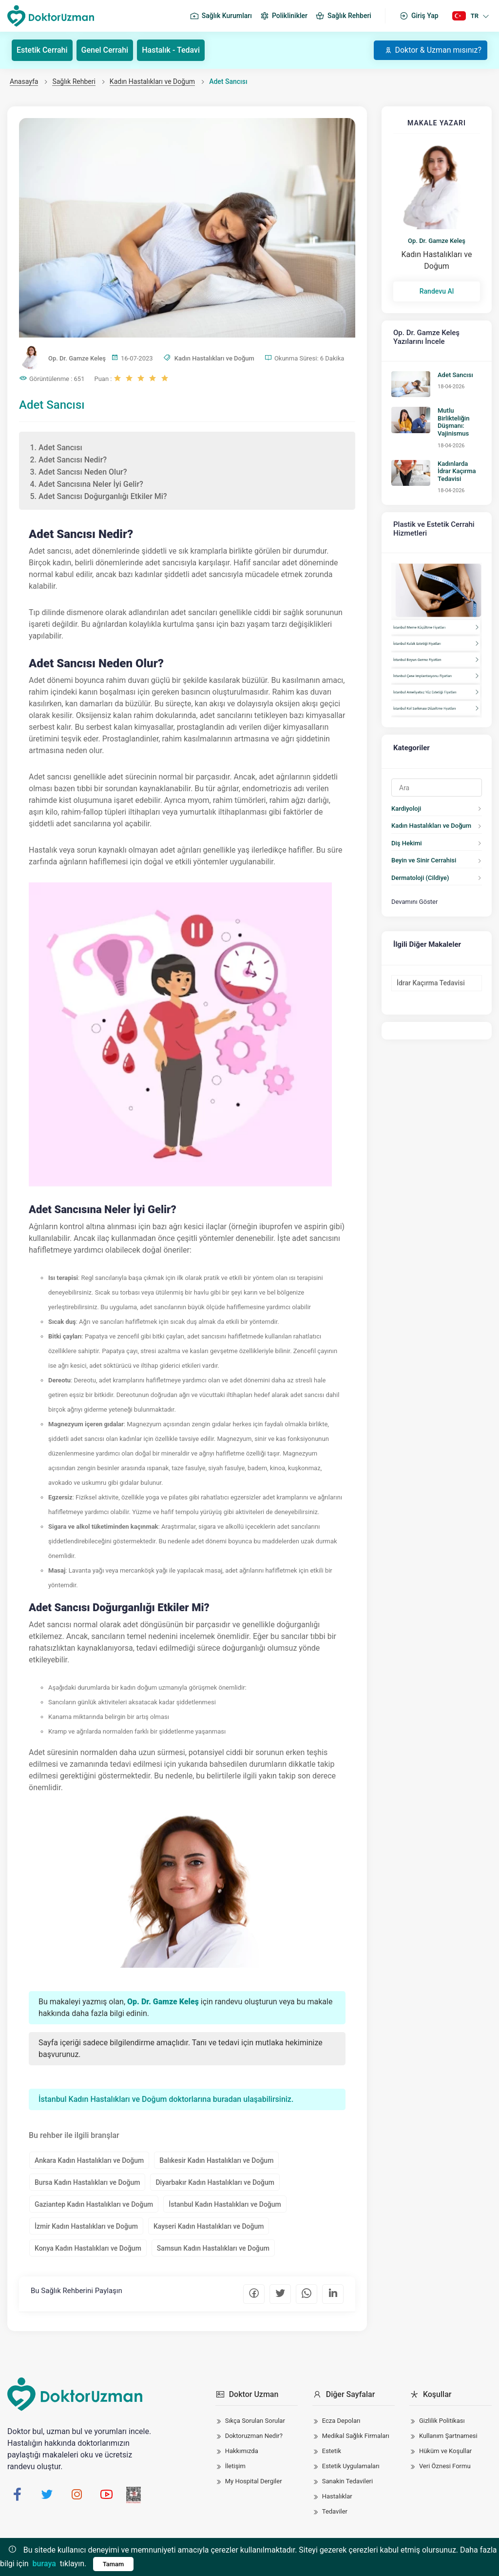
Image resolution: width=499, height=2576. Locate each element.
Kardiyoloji (406, 808)
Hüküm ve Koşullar (445, 2451)
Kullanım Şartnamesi (448, 2435)
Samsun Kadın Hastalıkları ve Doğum (213, 2248)
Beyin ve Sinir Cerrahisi (423, 860)
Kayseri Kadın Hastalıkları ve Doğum (209, 2226)
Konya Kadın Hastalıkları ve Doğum (88, 2248)
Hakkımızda (241, 2451)
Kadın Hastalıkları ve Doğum (152, 81)
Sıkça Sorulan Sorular (255, 2420)
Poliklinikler (283, 16)
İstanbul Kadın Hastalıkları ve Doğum (225, 2204)
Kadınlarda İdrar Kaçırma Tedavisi (457, 471)
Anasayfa (24, 81)
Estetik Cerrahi (42, 50)
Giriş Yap (419, 16)
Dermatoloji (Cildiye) (420, 877)
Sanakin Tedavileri (347, 2481)
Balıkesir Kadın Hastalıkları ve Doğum (216, 2160)
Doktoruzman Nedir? (254, 2435)
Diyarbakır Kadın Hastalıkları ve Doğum (214, 2182)
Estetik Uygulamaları (351, 2466)
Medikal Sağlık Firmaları (355, 2435)
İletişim (235, 2466)
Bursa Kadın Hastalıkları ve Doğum (87, 2182)
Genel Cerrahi (105, 50)
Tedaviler (334, 2511)
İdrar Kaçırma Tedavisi (431, 983)
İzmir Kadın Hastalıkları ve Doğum (86, 2226)
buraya (44, 2563)
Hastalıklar (337, 2496)
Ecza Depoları (341, 2420)
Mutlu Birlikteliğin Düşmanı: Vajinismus (453, 422)
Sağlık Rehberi (343, 16)
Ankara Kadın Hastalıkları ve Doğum (89, 2160)
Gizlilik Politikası (442, 2420)
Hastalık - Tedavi (171, 50)
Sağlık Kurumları (221, 16)
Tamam (113, 2564)
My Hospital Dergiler (253, 2481)
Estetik (331, 2451)
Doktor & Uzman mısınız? (432, 50)
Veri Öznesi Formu (445, 2466)
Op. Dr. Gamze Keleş (436, 240)
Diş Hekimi (406, 843)
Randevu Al (437, 291)
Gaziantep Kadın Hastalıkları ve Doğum (94, 2204)
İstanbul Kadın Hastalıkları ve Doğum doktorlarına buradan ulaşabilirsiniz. (165, 2099)
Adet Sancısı (455, 375)
